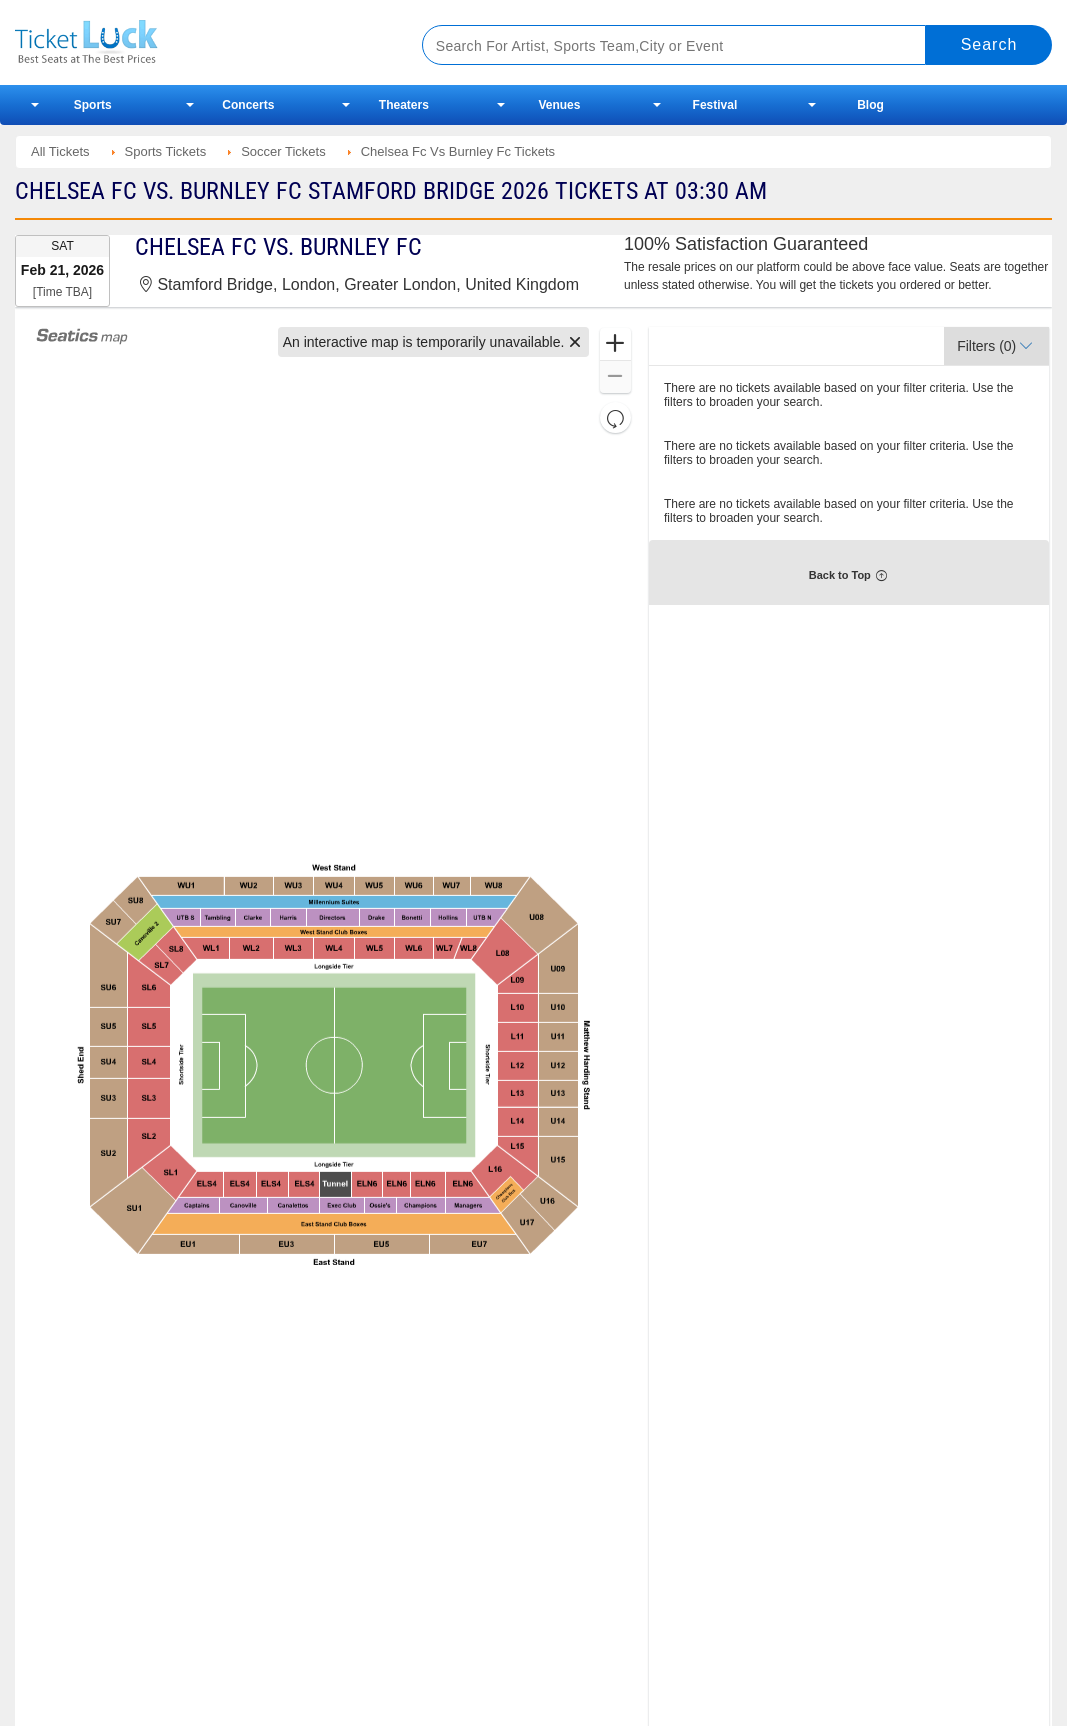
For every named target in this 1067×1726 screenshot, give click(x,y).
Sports (93, 105)
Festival (715, 105)
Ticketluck (196, 42)
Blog (870, 105)
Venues (559, 105)
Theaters (404, 105)
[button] (575, 342)
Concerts (248, 105)
